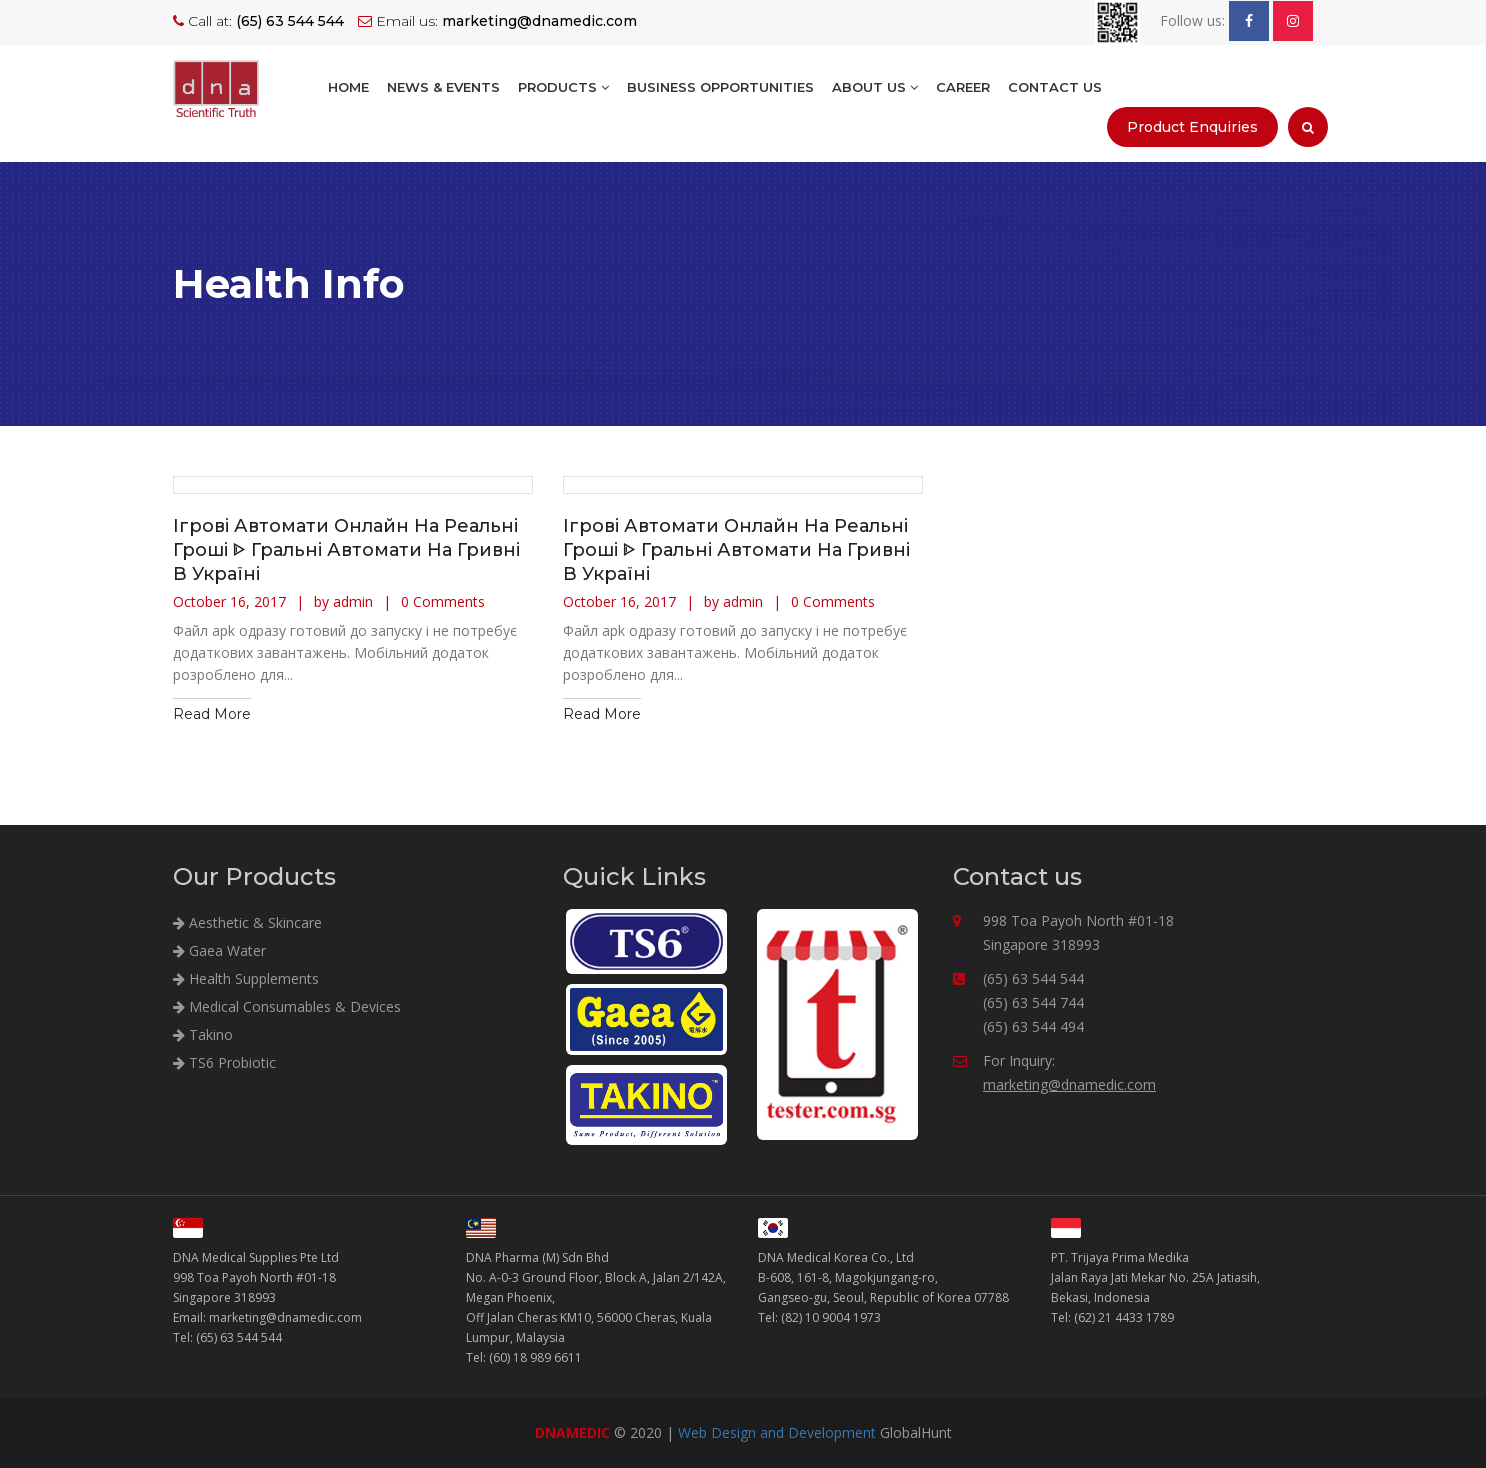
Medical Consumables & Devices (287, 1006)
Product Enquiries (1192, 127)
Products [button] (563, 87)
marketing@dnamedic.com (1069, 1084)
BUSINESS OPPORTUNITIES (720, 87)
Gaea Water (219, 950)
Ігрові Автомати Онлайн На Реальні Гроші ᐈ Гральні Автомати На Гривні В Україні (346, 550)
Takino (203, 1034)
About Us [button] (875, 87)
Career (963, 87)
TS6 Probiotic (224, 1062)
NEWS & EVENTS (443, 87)
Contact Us (1055, 87)
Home (348, 87)
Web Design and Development (777, 1432)
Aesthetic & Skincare (247, 922)
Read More (212, 714)
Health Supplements (246, 978)
